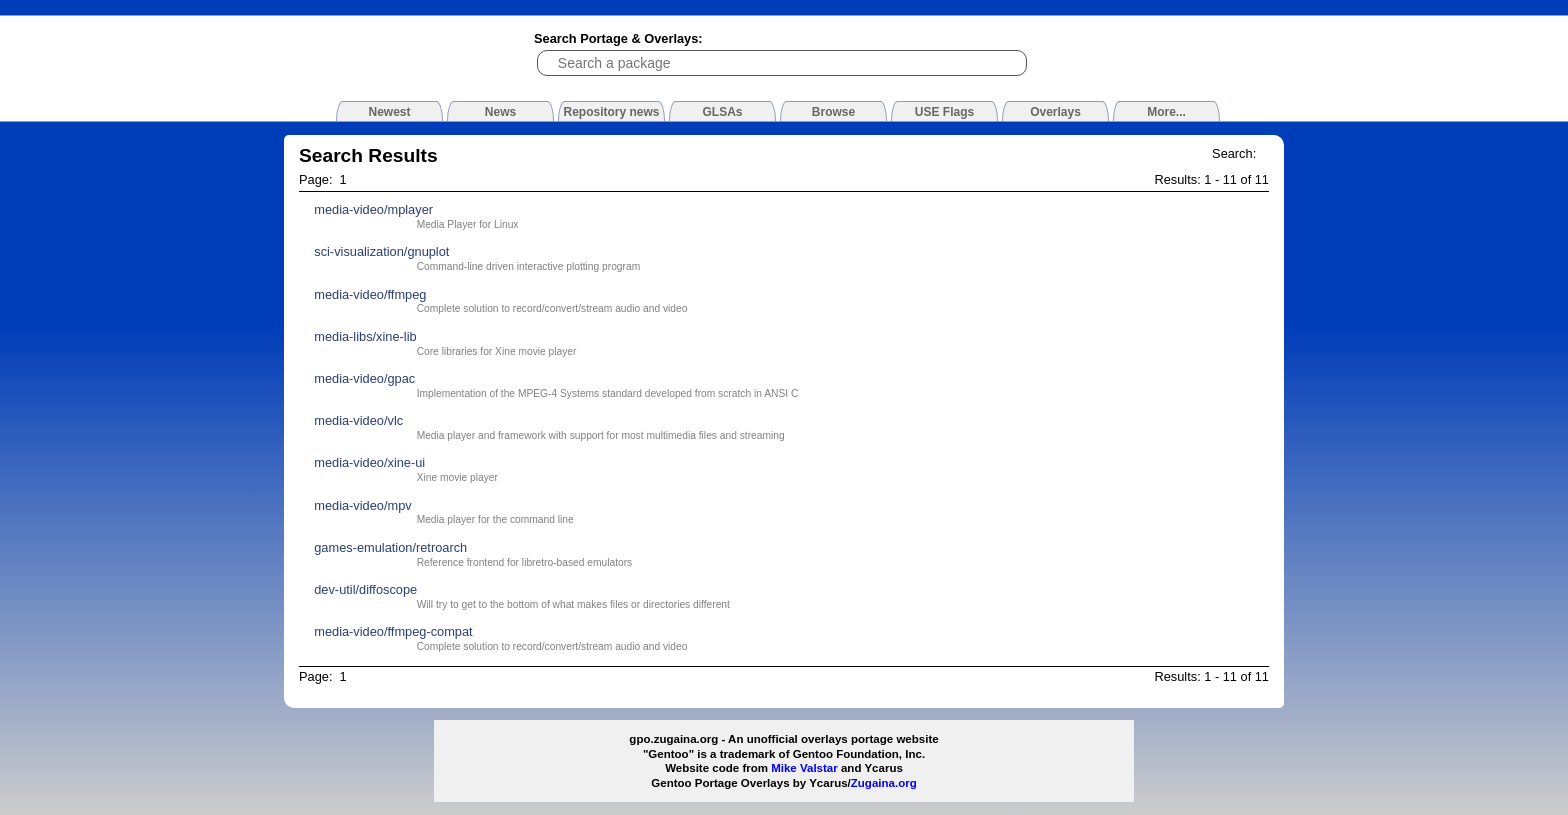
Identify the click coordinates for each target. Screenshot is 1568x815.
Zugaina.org (884, 783)
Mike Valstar (804, 768)
